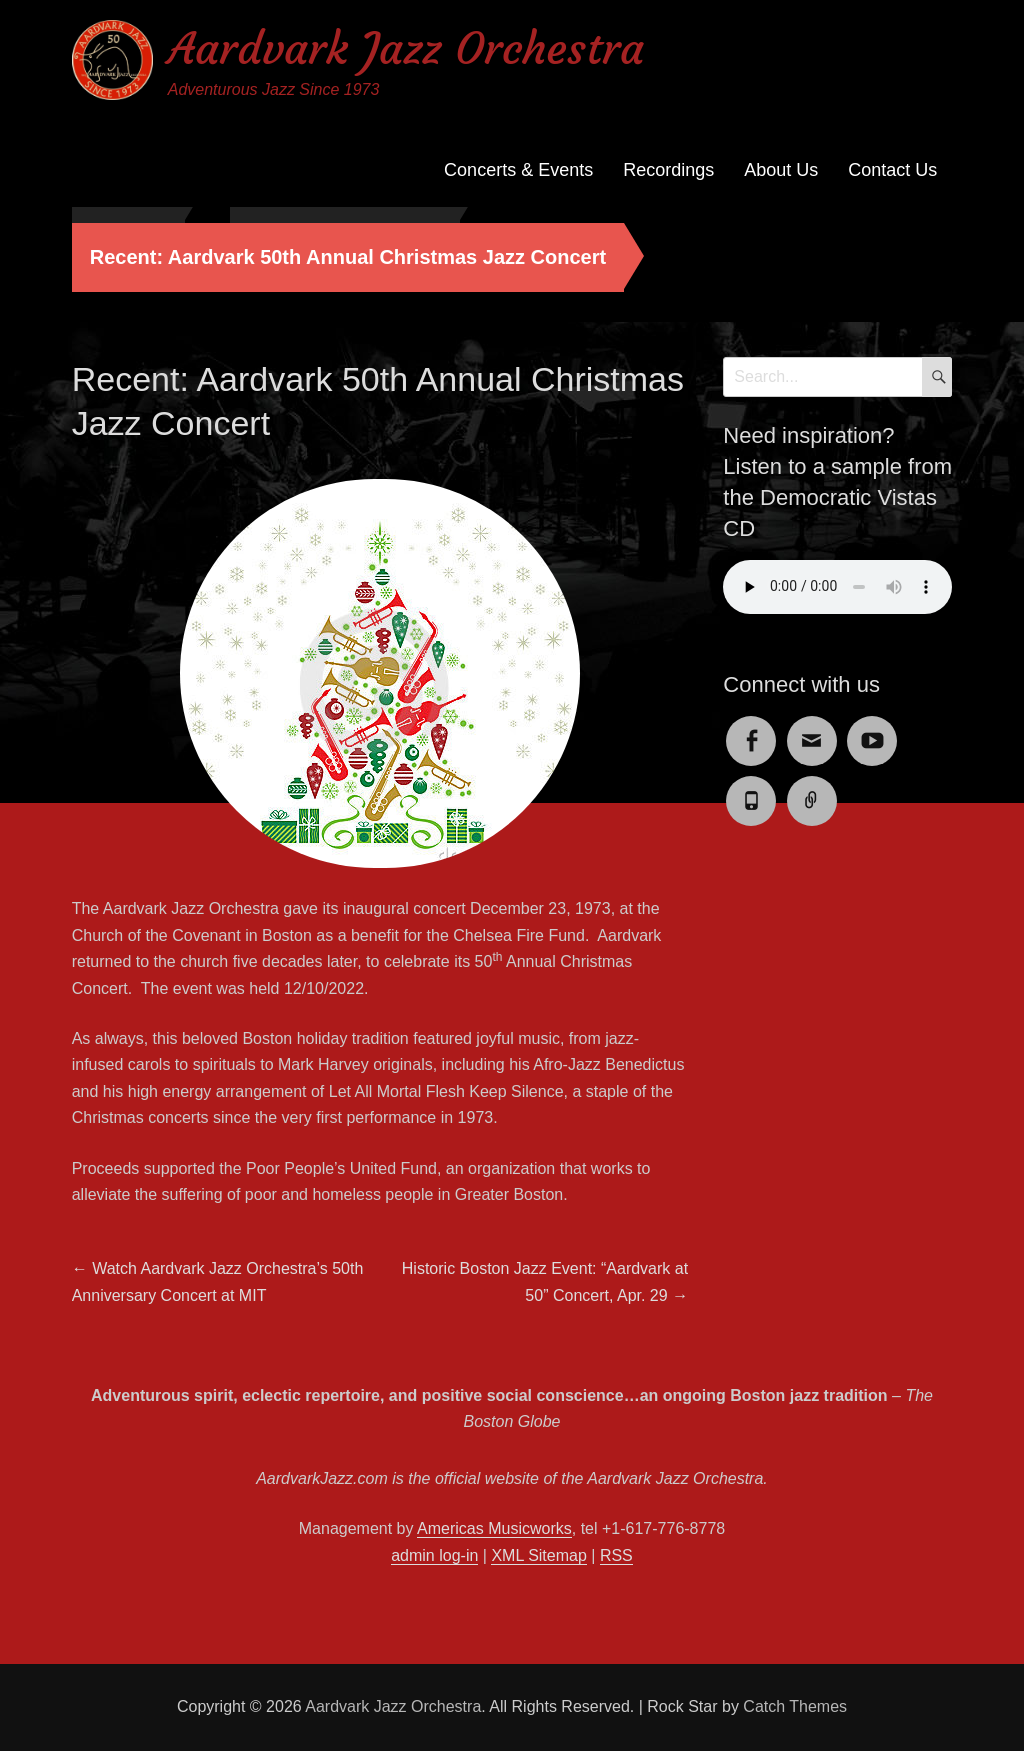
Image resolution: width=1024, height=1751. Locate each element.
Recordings (668, 170)
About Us (781, 170)
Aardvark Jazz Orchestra (406, 48)
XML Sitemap (538, 1555)
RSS (616, 1555)
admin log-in (434, 1555)
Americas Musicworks (494, 1528)
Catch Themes (795, 1706)
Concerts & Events (518, 170)
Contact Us (892, 170)
